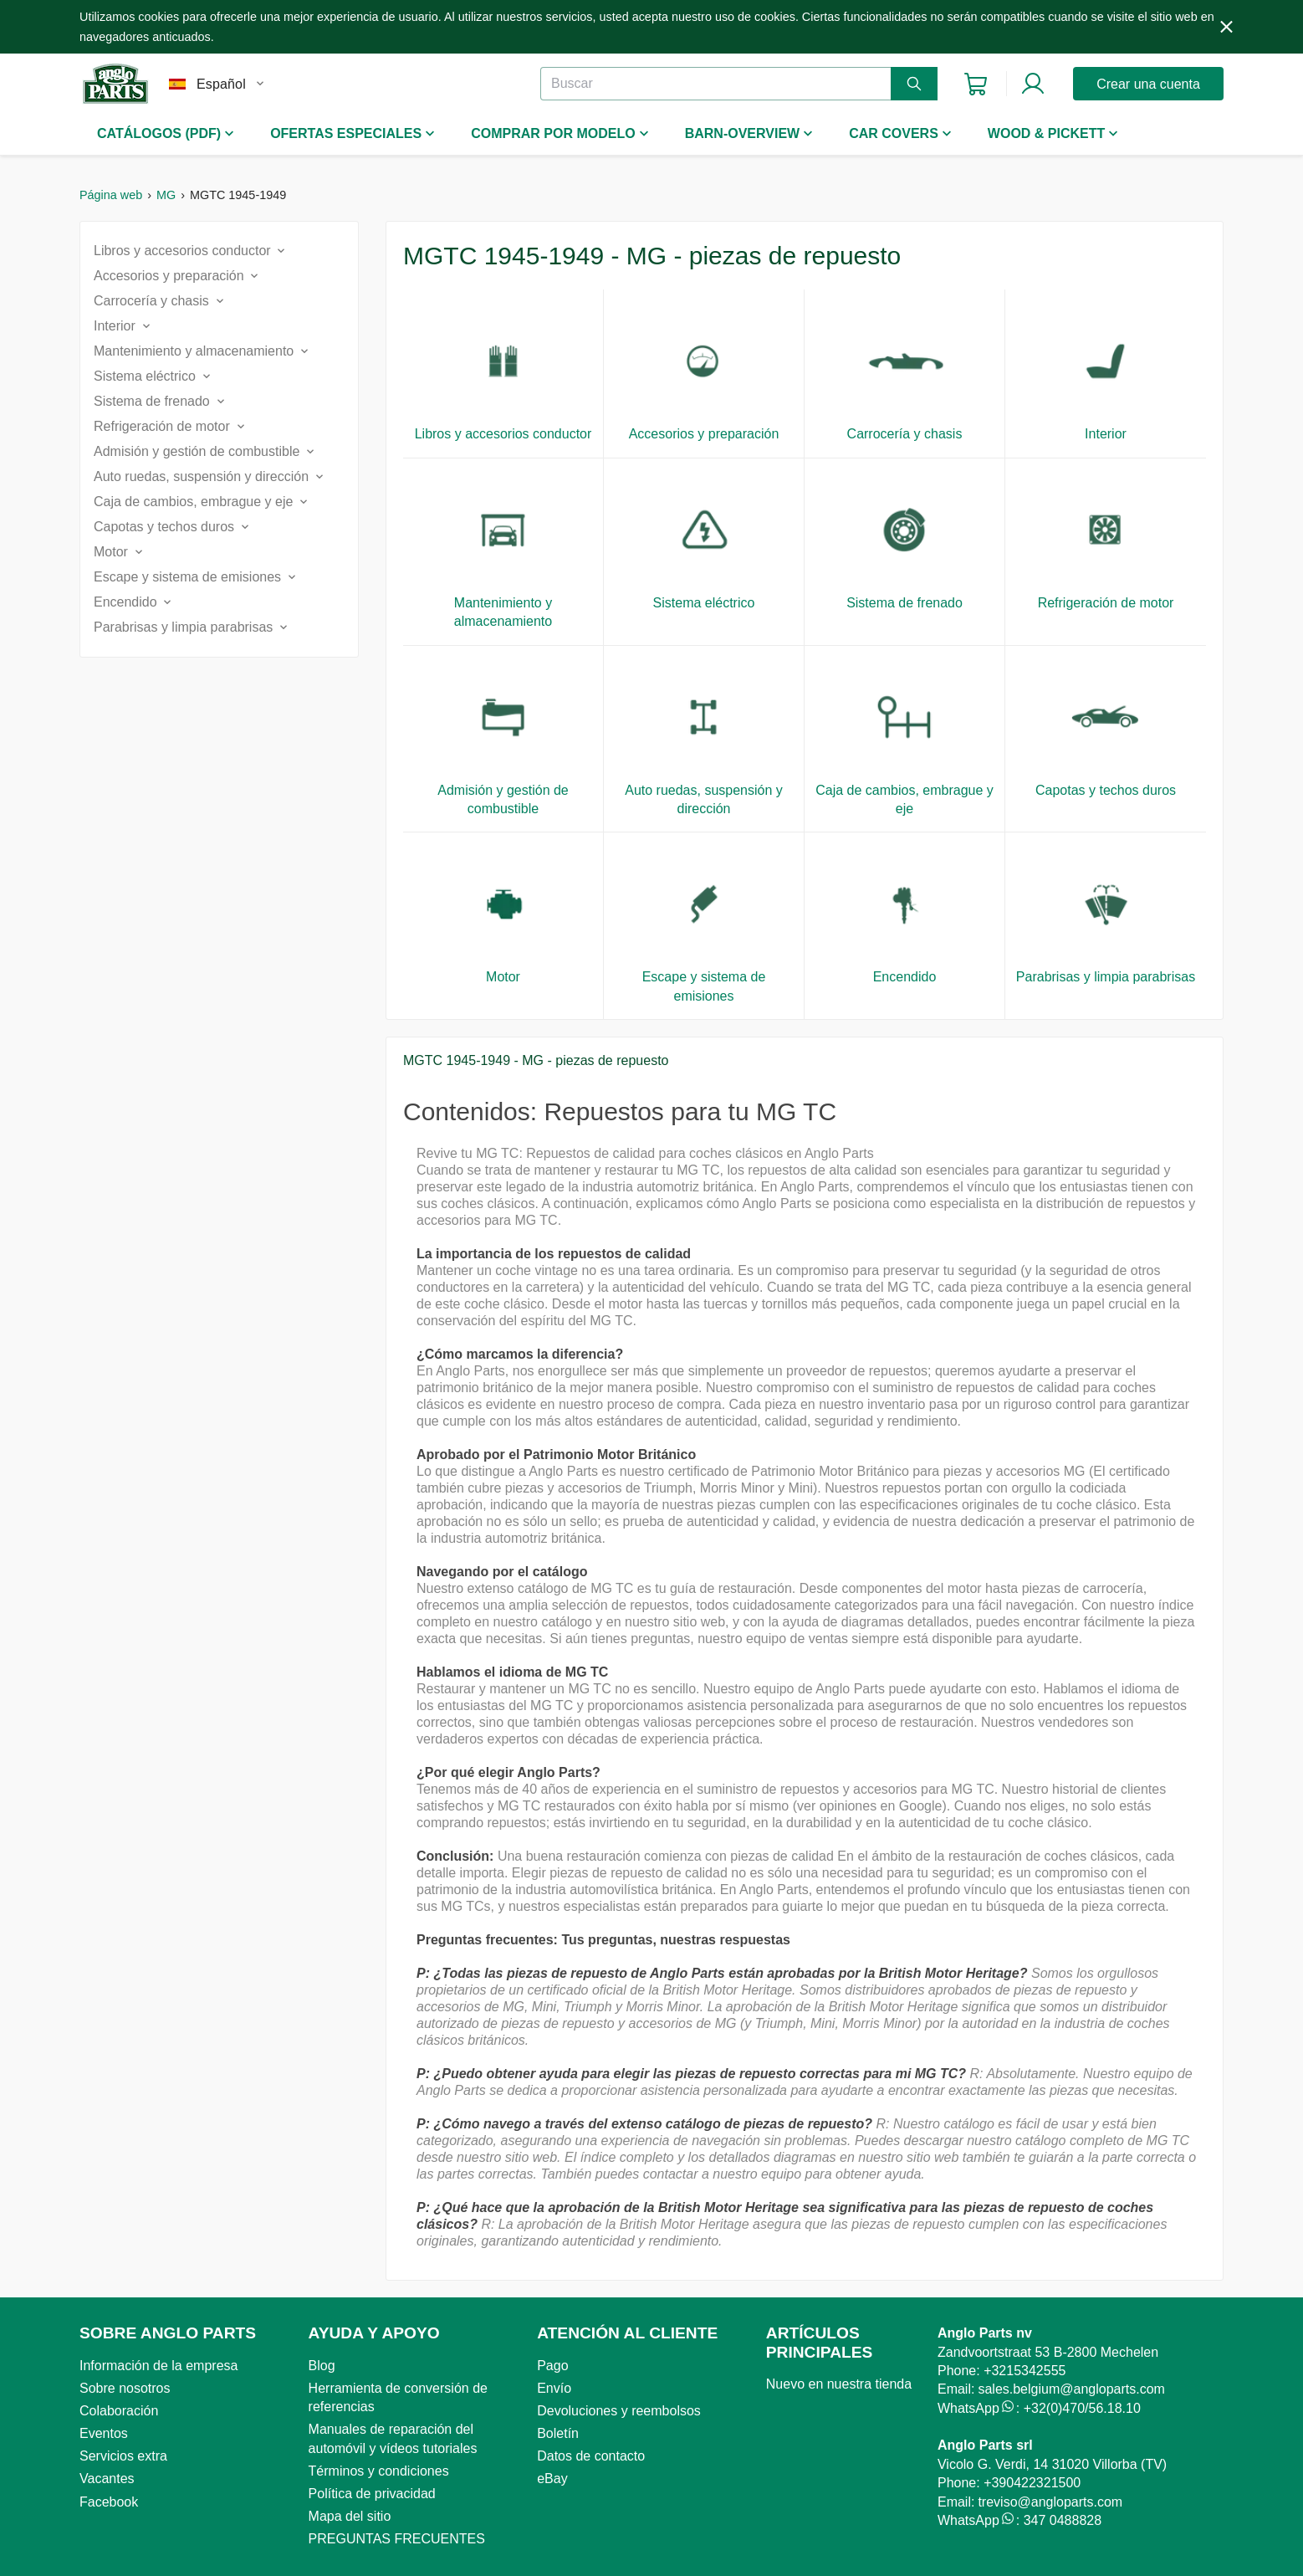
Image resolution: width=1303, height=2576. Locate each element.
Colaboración (118, 2411)
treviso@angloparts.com (1050, 2502)
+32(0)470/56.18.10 (1082, 2408)
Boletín (558, 2433)
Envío (554, 2388)
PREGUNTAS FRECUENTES (397, 2539)
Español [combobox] (221, 84)
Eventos (103, 2433)
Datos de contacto (591, 2456)
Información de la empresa (158, 2365)
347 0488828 (1062, 2520)
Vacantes (107, 2478)
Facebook (108, 2502)
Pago (552, 2365)
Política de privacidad (372, 2493)
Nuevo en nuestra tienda (839, 2384)
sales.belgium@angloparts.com (1071, 2389)
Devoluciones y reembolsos (619, 2411)
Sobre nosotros (125, 2388)
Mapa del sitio (350, 2516)
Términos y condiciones (379, 2471)
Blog (322, 2365)
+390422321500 (1032, 2483)
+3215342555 (1024, 2370)
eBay (552, 2478)
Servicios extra (123, 2456)
